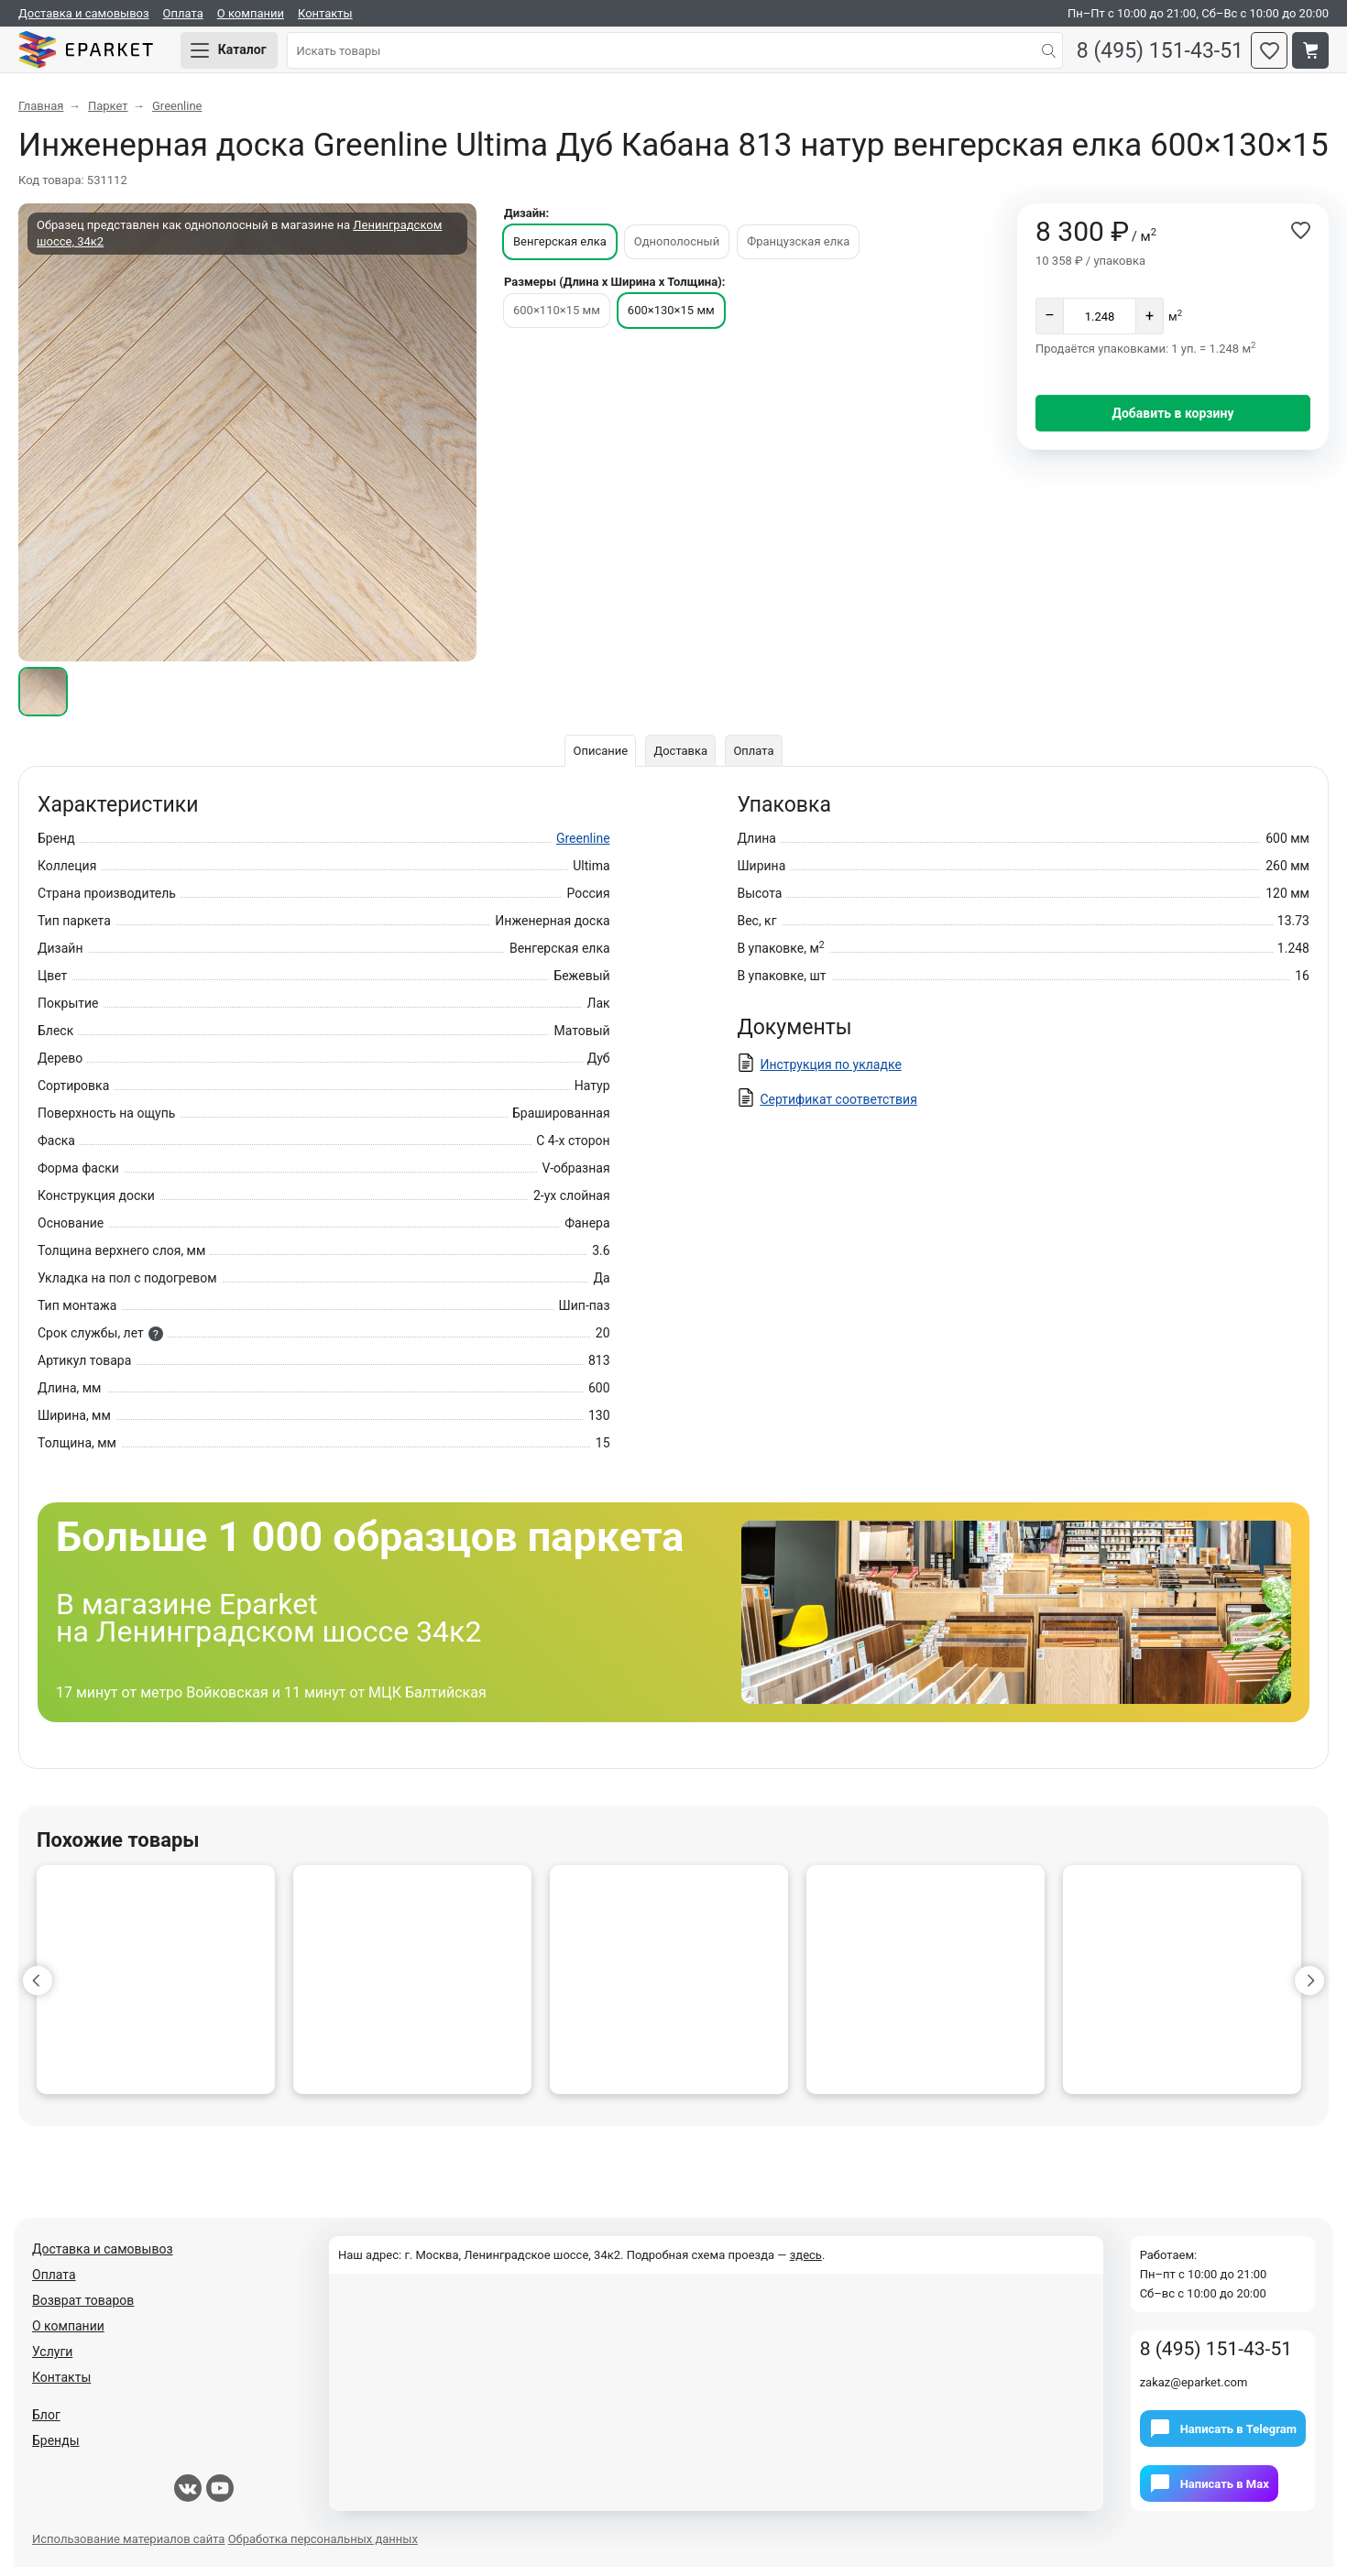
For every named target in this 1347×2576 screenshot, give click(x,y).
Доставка (680, 760)
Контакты (325, 13)
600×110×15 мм (556, 319)
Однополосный (676, 250)
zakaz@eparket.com (1194, 2391)
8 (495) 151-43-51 (1153, 55)
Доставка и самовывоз (83, 13)
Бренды (56, 2449)
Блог (46, 2424)
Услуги (52, 2360)
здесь (806, 2264)
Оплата (183, 13)
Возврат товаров (83, 2309)
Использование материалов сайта (128, 2548)
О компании (250, 13)
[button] (37, 1989)
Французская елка (798, 250)
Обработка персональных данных (323, 2548)
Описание (597, 760)
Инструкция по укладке (830, 1073)
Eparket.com (100, 55)
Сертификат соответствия (838, 1108)
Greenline (583, 847)
